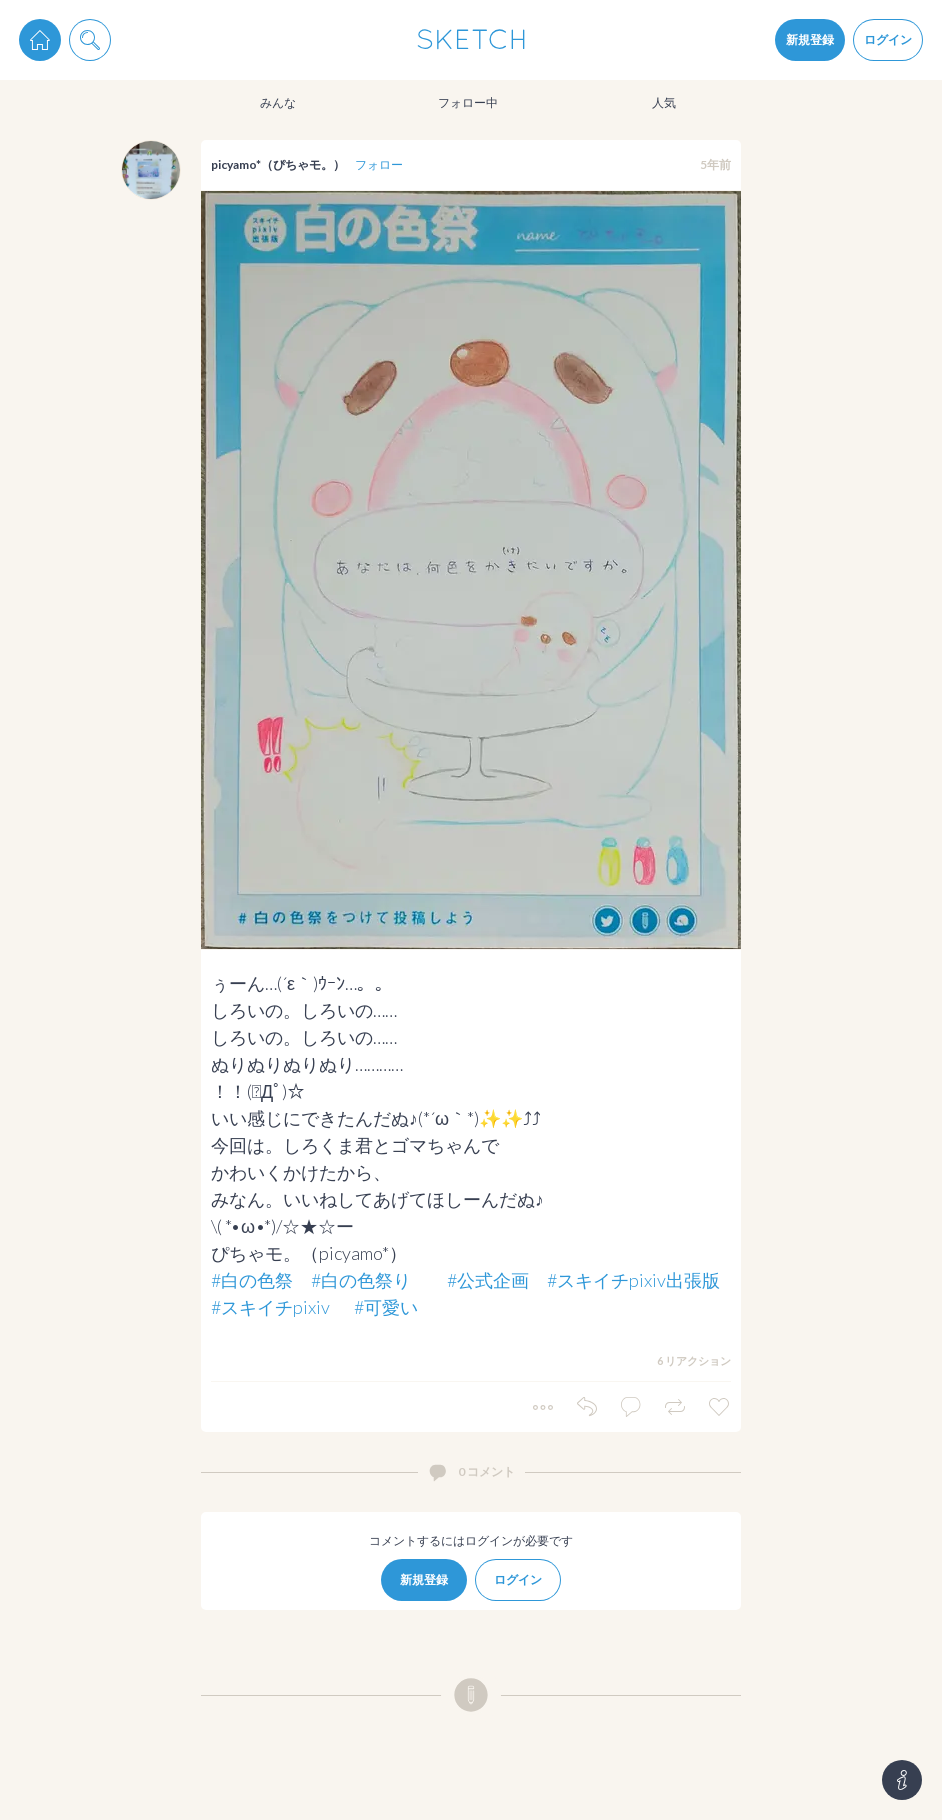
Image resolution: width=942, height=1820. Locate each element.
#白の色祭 (252, 1280)
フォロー (379, 164)
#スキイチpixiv (270, 1307)
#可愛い (386, 1307)
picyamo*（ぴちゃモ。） (278, 164)
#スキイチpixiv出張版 (633, 1280)
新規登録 (810, 39)
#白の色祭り (361, 1280)
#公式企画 (488, 1280)
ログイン (888, 39)
